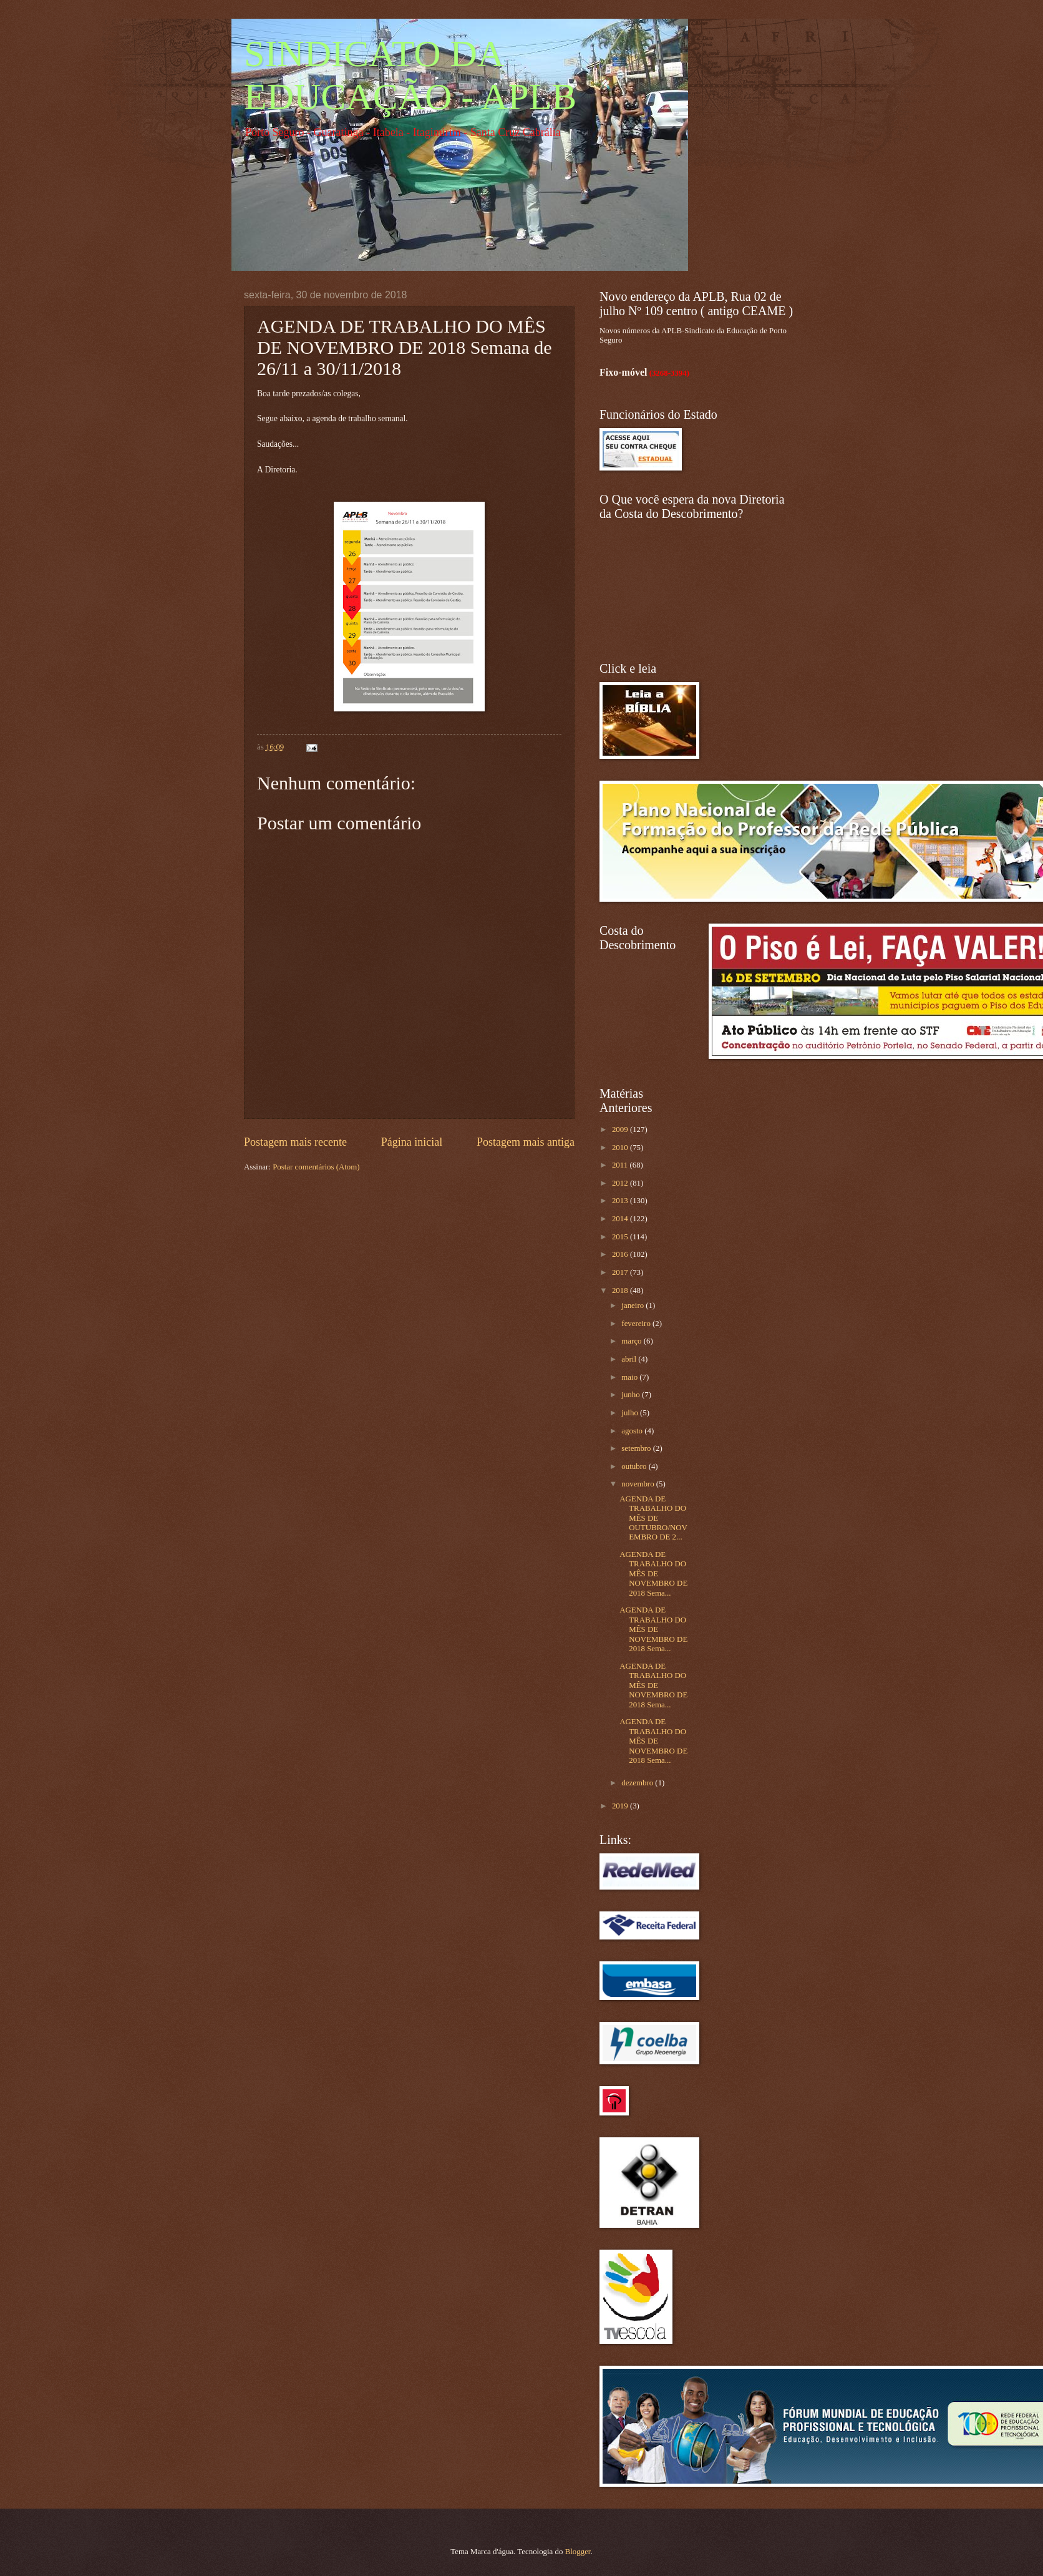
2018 (621, 1290)
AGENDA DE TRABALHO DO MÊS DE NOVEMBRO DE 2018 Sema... (653, 1574)
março (632, 1341)
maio (630, 1377)
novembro (638, 1484)
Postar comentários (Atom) (316, 1167)
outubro (634, 1466)
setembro (636, 1448)
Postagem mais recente (295, 1142)
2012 (621, 1183)
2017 (621, 1272)
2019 (621, 1806)
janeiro (633, 1305)
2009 (621, 1129)
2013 (621, 1200)
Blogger (578, 2551)
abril (629, 1359)
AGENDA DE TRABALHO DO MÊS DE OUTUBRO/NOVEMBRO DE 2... (653, 1518)
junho (631, 1394)
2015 (621, 1236)
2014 (621, 1218)
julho (630, 1412)
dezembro (638, 1782)
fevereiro (636, 1323)
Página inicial (412, 1142)
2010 (621, 1147)
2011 (621, 1165)
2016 (621, 1254)
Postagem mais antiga (526, 1142)
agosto (632, 1431)
